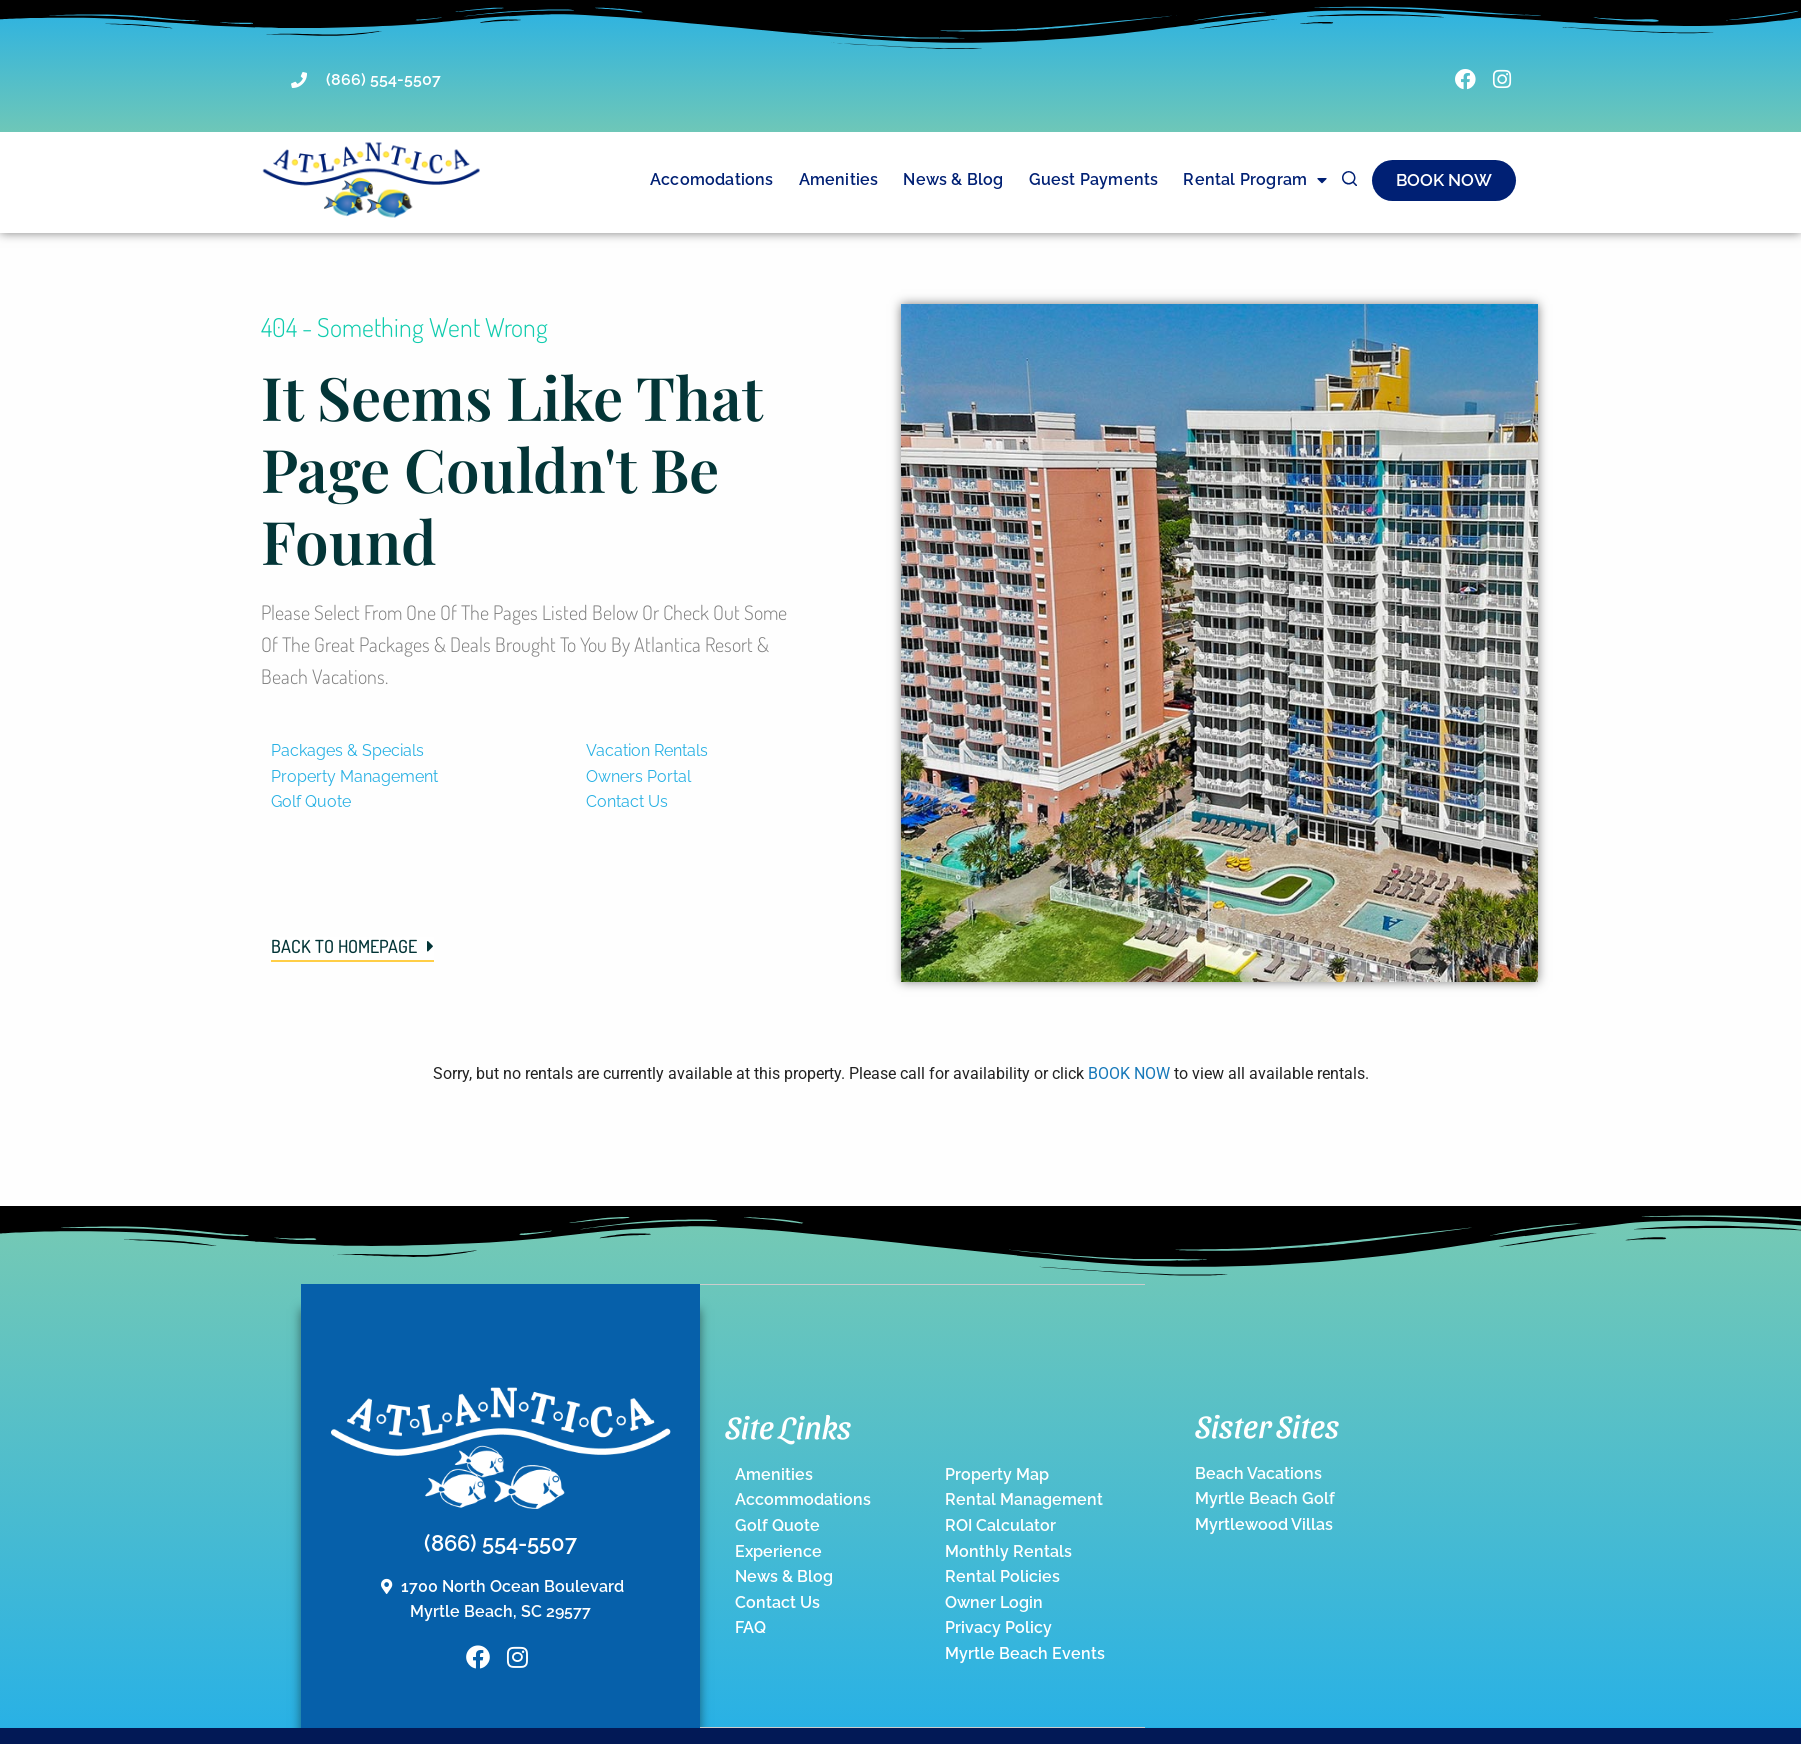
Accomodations (712, 179)
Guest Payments (1094, 179)
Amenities (839, 179)
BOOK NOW (1129, 1073)
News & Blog (953, 179)
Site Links (788, 1424)
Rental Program (1255, 180)
